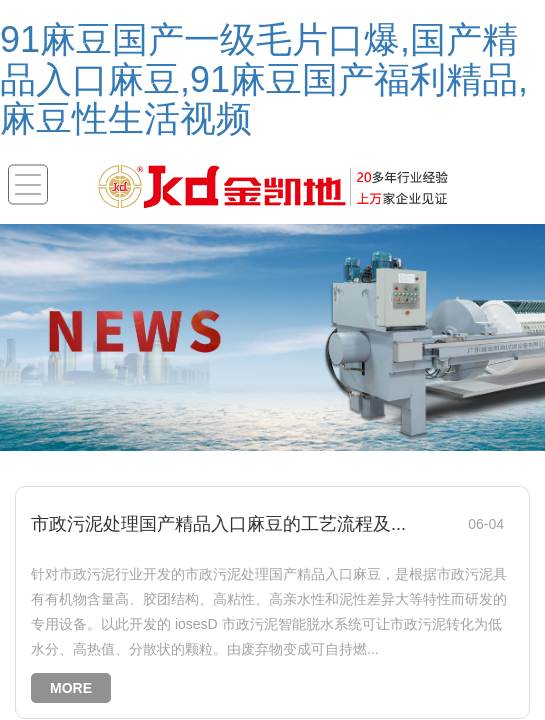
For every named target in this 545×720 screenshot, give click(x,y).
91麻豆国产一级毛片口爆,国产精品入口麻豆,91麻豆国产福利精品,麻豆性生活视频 (264, 79)
